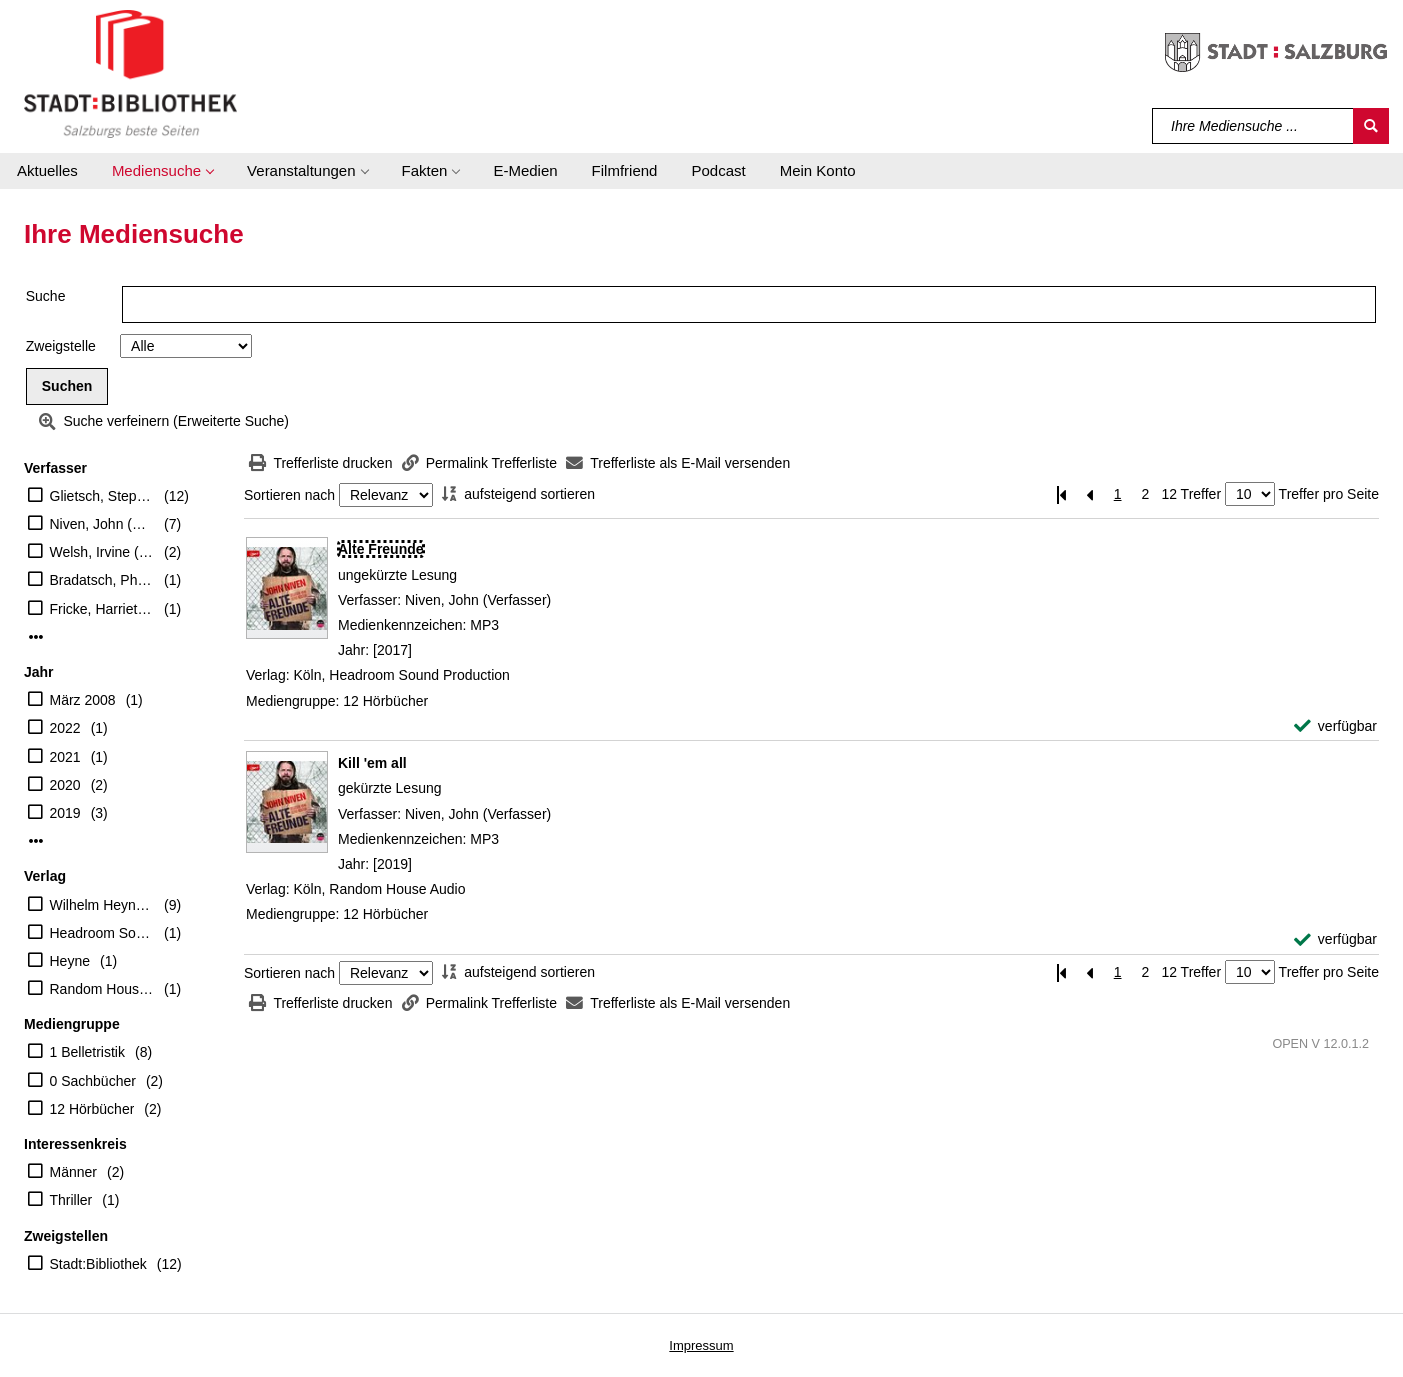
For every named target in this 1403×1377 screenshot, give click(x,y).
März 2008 (83, 700)
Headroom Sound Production (102, 933)
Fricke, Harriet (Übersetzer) (102, 609)
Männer (73, 1172)
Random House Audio (102, 989)
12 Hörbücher (92, 1109)
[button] (162, 171)
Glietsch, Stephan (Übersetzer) (102, 496)
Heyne (70, 961)
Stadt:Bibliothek (98, 1264)
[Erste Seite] (1062, 494)
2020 (65, 785)
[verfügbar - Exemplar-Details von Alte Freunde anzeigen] (1335, 726)
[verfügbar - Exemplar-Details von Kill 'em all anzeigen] (1335, 939)
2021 (65, 757)
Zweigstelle (61, 346)
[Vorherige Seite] (1090, 494)
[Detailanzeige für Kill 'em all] (372, 763)
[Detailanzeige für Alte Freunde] (381, 549)
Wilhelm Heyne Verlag (102, 905)
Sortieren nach (289, 495)
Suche (46, 296)
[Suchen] (1371, 126)
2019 (65, 813)
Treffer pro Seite (1329, 494)
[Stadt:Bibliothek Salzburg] (130, 73)
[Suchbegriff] (1253, 126)
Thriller (71, 1200)
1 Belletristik (87, 1052)
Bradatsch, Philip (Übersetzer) (102, 580)
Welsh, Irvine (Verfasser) (102, 552)
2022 (65, 728)
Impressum (701, 1345)
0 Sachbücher (93, 1081)
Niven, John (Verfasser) (102, 524)
